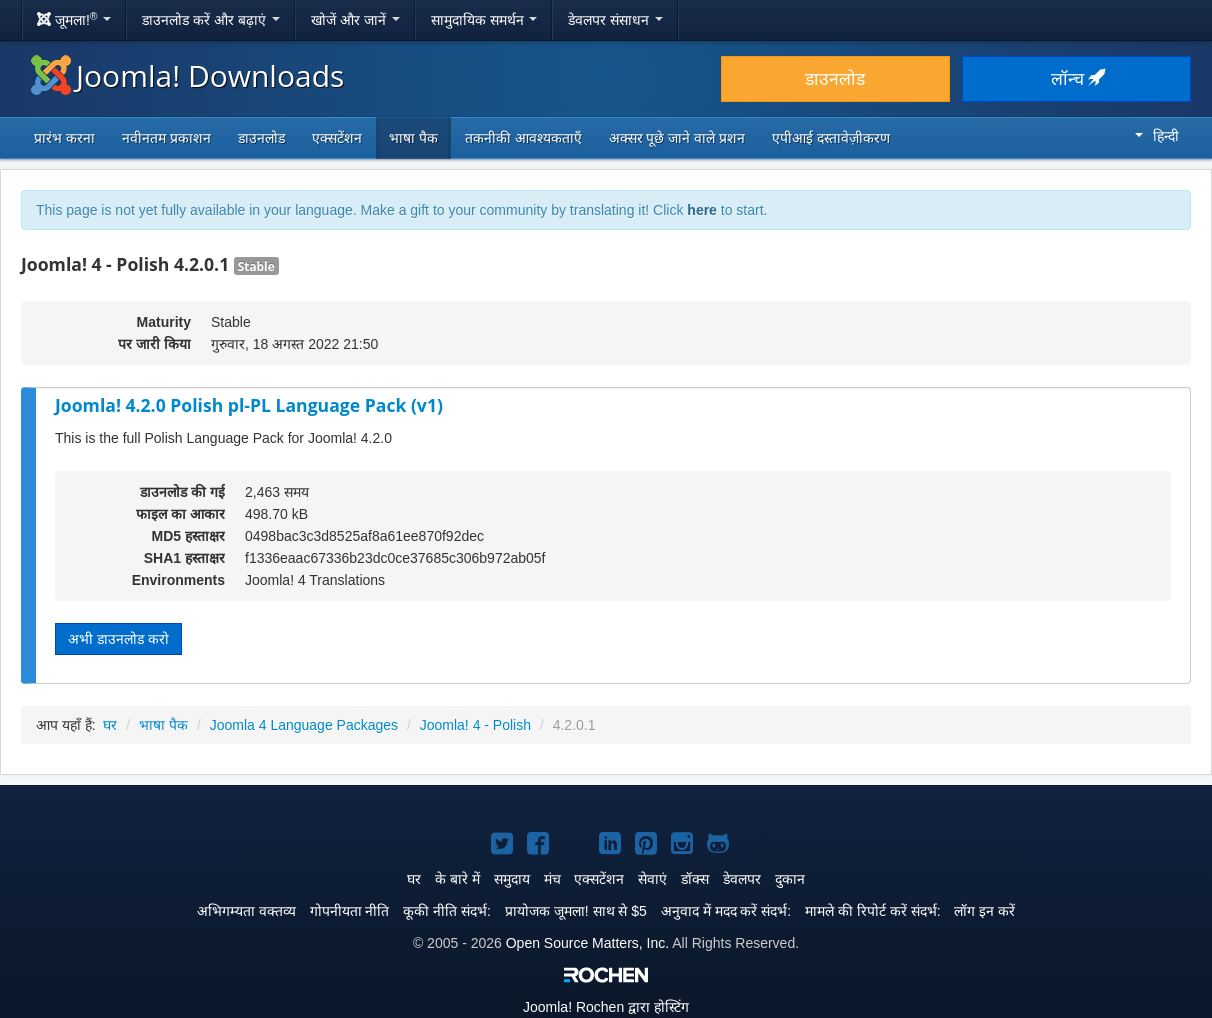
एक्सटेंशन (337, 138)
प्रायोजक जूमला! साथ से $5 (576, 911)
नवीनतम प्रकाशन (166, 138)
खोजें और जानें (355, 20)
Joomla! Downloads (187, 75)
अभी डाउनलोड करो (118, 639)
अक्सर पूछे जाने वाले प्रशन (677, 138)
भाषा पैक (413, 138)
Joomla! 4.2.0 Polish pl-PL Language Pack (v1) (249, 405)
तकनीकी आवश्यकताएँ (523, 138)
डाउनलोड (835, 79)
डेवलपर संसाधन (615, 20)
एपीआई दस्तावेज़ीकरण (831, 138)
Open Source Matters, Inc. (587, 943)
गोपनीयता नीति (350, 911)
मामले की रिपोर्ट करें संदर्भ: (872, 911)
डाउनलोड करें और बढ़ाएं (211, 20)
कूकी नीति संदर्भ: (447, 911)
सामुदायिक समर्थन (484, 20)
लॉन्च (1077, 79)
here (702, 210)
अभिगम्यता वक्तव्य (246, 911)
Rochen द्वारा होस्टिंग (606, 1007)
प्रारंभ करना (64, 138)
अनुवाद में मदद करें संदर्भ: (726, 911)
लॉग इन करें (984, 911)
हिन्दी (1157, 136)
